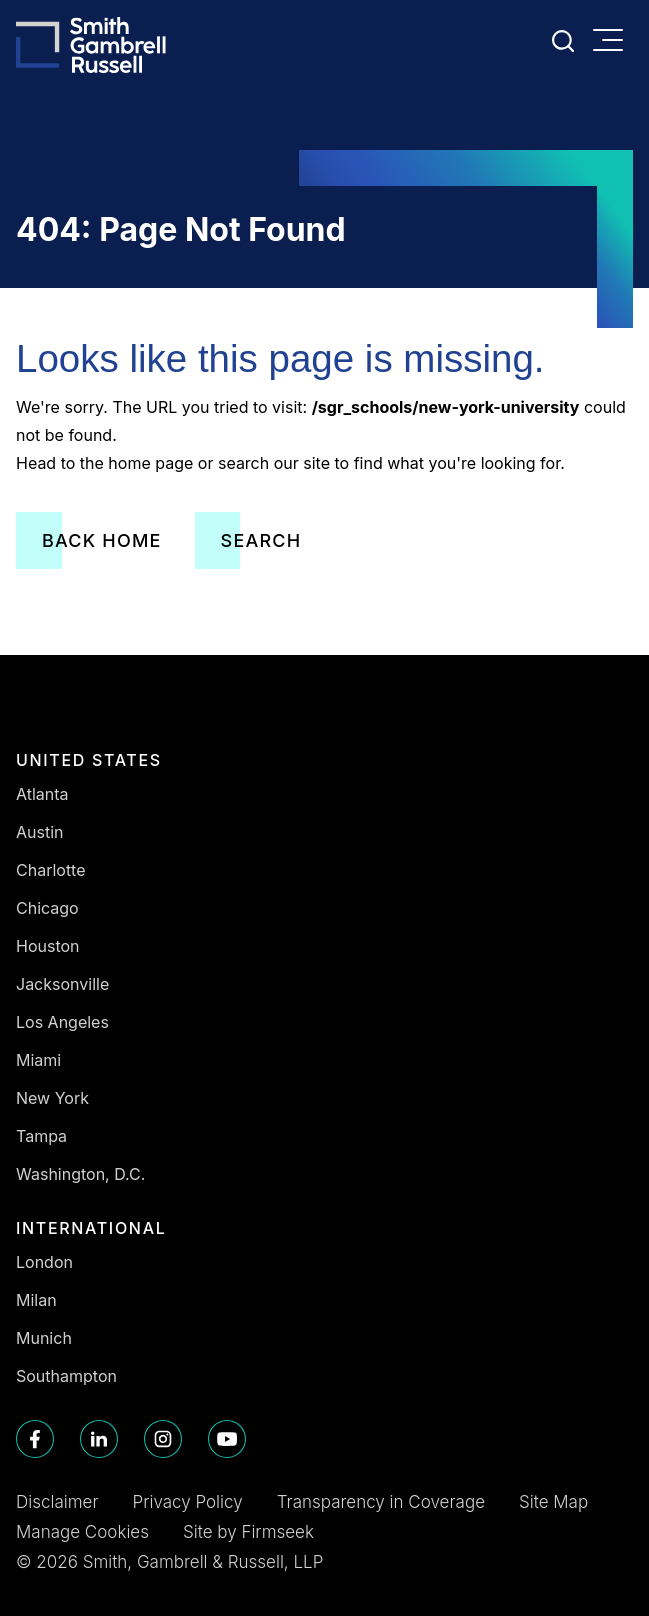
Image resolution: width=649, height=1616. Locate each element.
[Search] (563, 41)
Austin (40, 832)
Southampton (66, 1376)
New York (52, 1098)
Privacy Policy (188, 1502)
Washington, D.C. (80, 1174)
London (44, 1262)
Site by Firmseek (248, 1532)
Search (261, 540)
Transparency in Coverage (381, 1502)
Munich (44, 1338)
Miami (38, 1060)
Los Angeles (62, 1022)
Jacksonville (62, 984)
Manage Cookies (82, 1532)
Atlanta (42, 794)
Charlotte (51, 870)
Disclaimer (57, 1502)
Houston (48, 946)
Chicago (47, 908)
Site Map (553, 1502)
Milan (36, 1300)
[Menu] (613, 42)
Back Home (102, 540)
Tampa (41, 1136)
